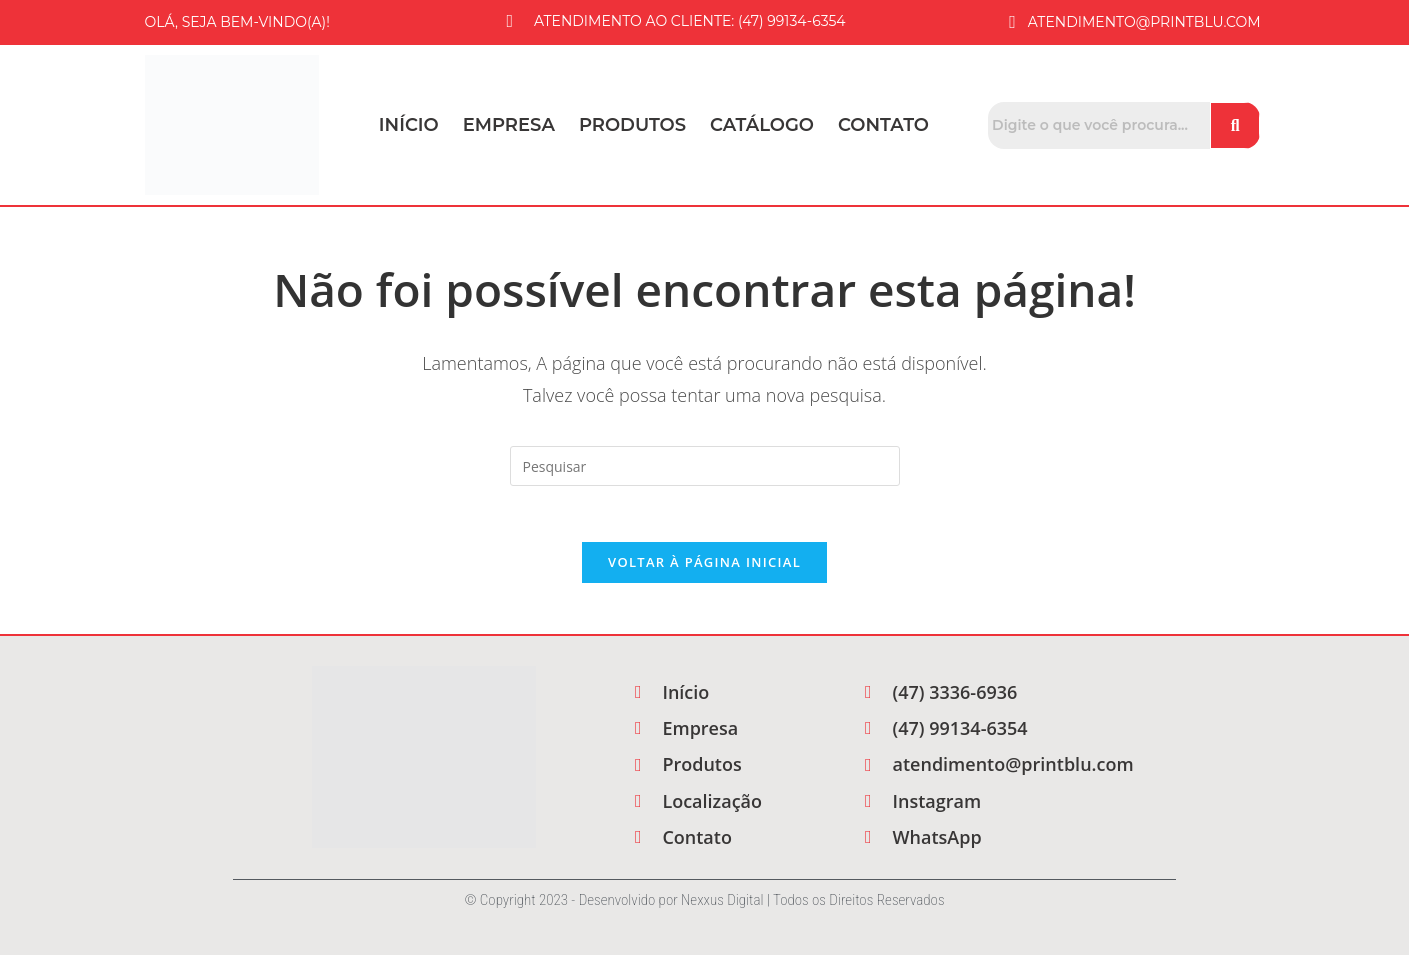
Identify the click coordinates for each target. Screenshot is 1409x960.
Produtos (632, 125)
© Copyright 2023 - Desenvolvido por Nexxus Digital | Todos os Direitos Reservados (704, 905)
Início (409, 125)
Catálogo (762, 125)
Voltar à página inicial (704, 567)
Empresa (509, 125)
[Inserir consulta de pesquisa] (705, 466)
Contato (883, 125)
